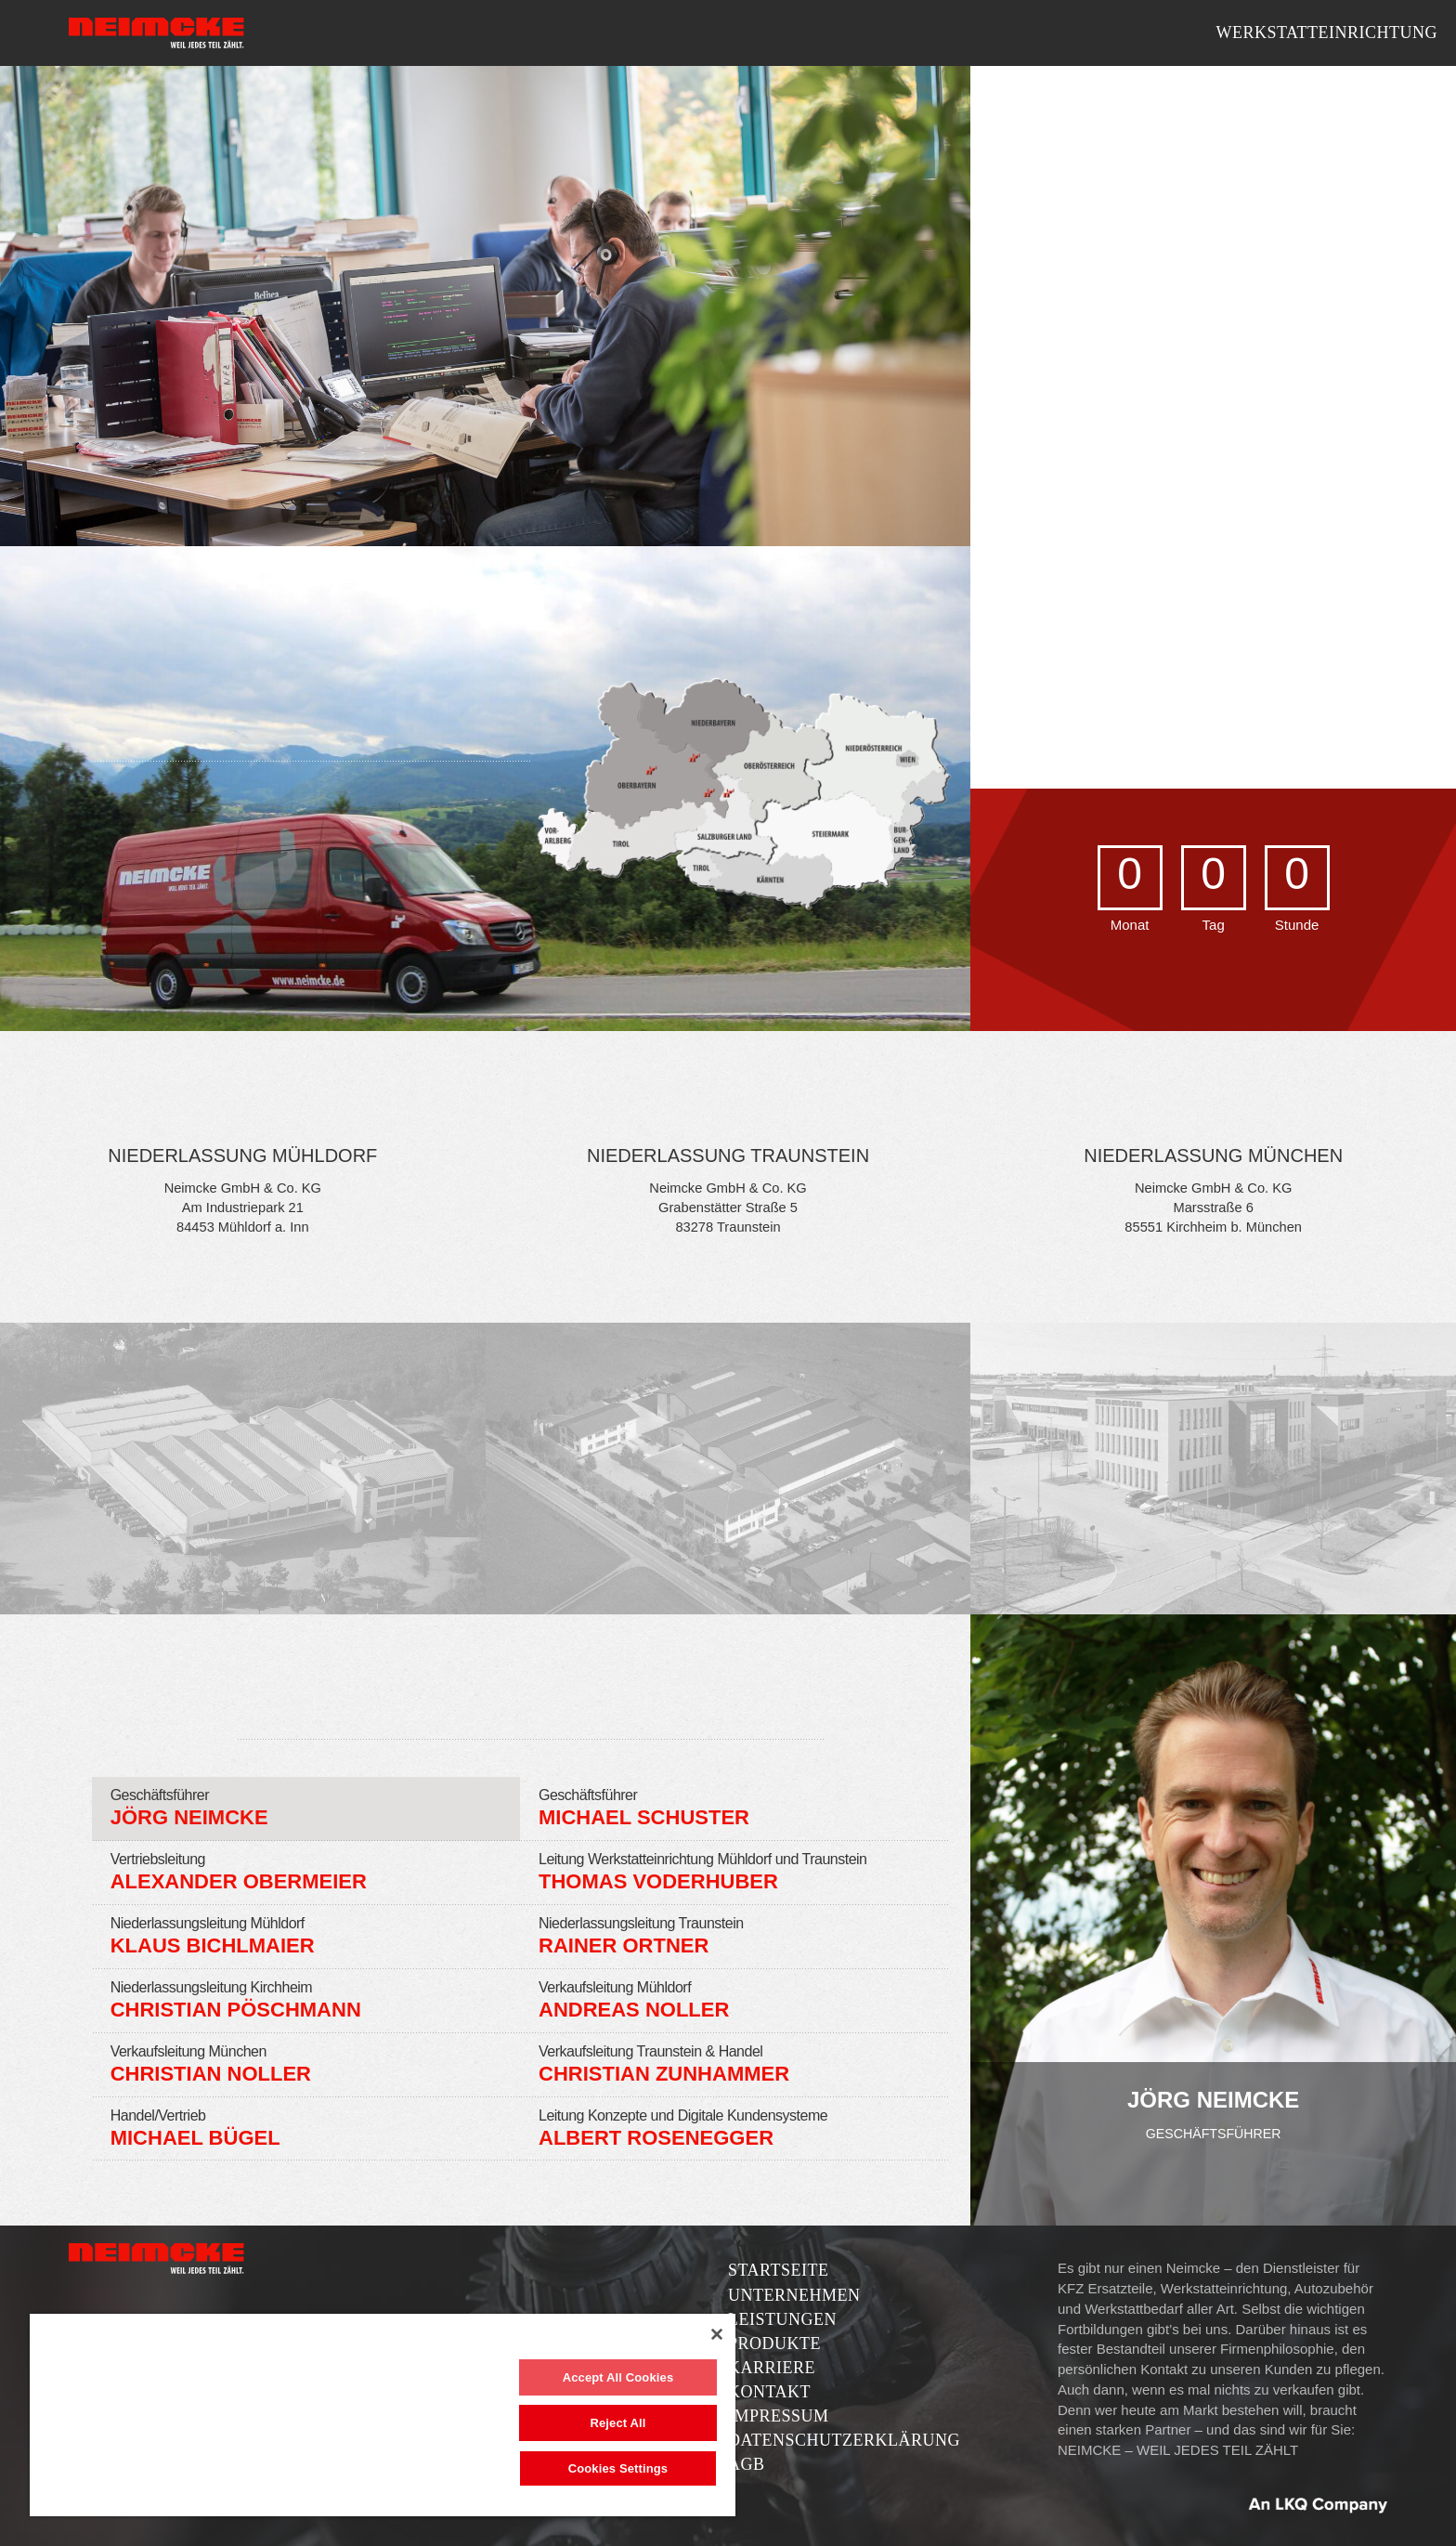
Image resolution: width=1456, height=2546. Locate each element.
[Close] (716, 2334)
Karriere (771, 2367)
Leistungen (782, 2319)
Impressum (778, 2416)
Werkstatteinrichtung (1326, 32)
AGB (746, 2464)
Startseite (778, 2270)
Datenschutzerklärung (844, 2440)
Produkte (774, 2343)
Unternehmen (794, 2295)
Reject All (617, 2423)
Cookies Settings (618, 2468)
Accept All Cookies (618, 2377)
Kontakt (769, 2392)
